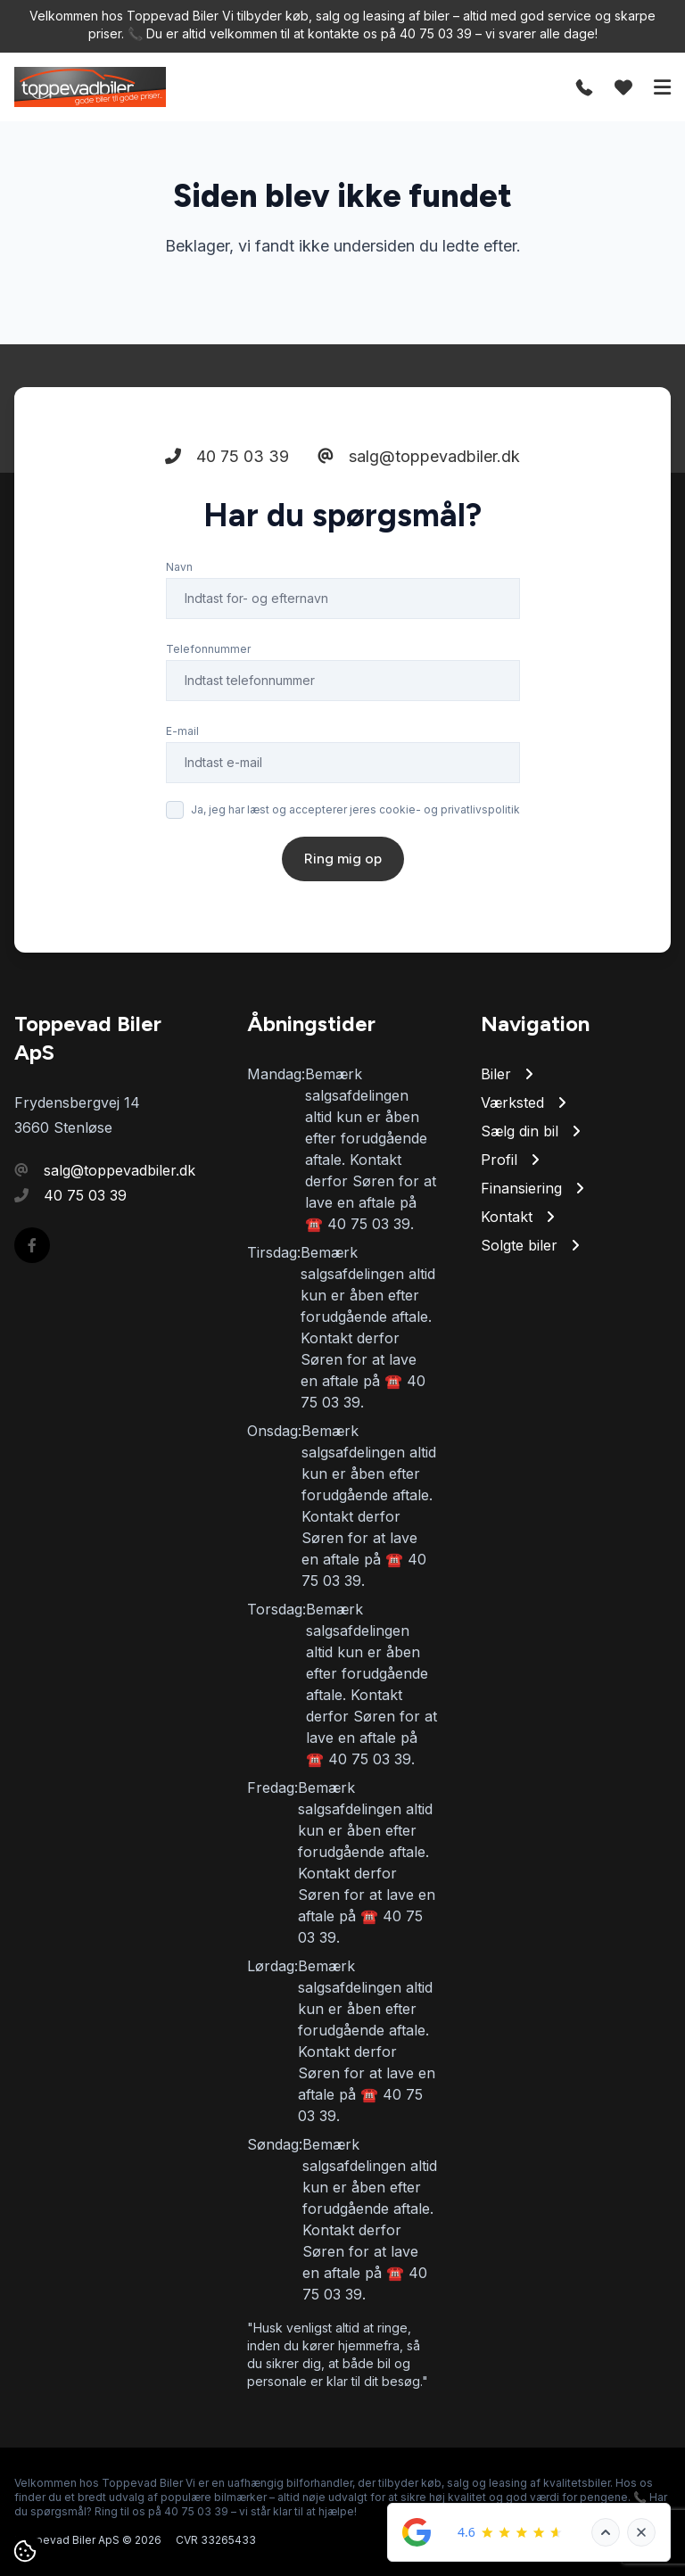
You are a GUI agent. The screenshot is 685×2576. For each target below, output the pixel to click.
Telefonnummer (208, 649)
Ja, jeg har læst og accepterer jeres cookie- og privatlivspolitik (355, 809)
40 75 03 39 (227, 456)
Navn (179, 567)
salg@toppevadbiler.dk (419, 456)
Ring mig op (343, 858)
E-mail (182, 731)
